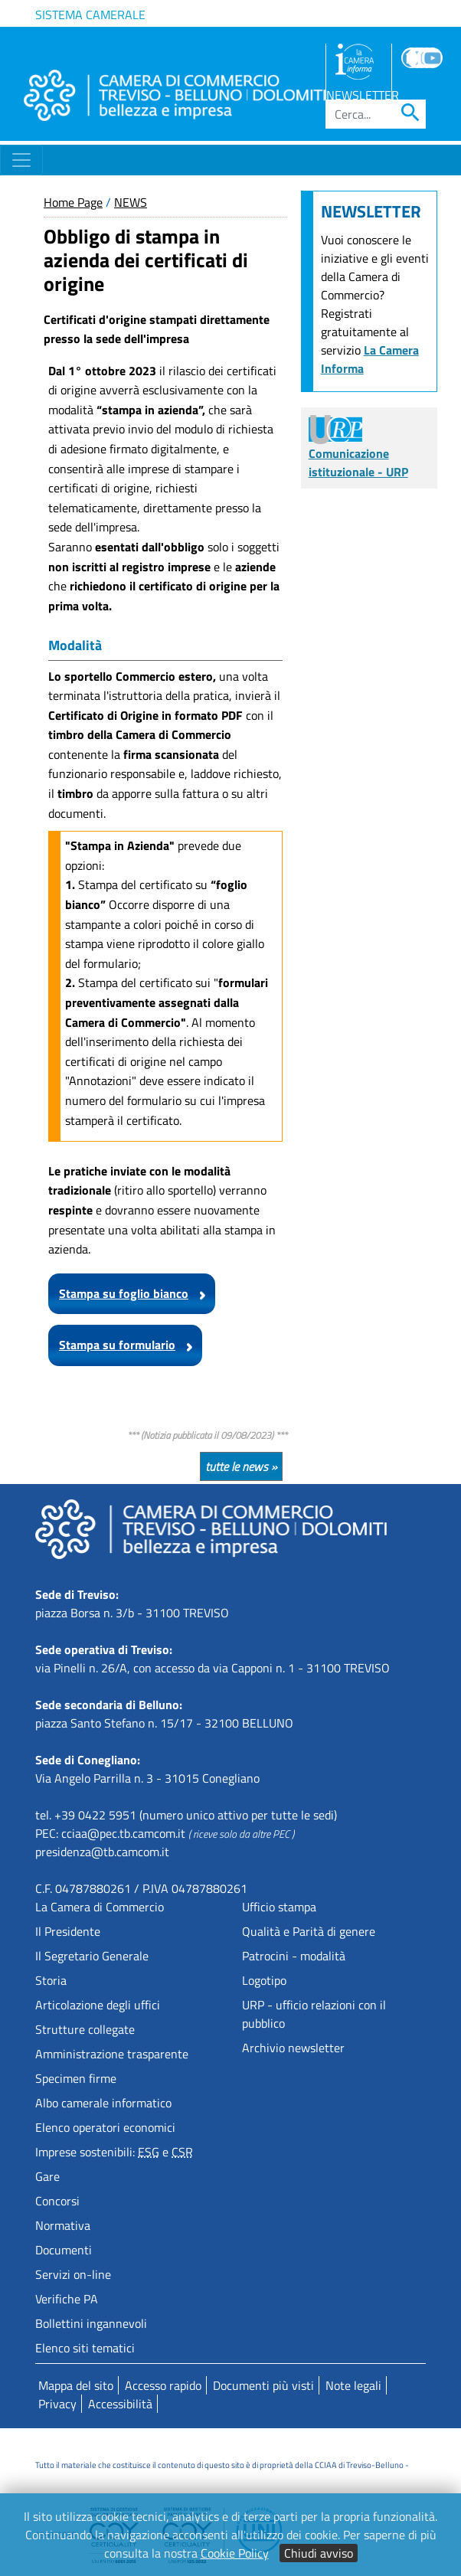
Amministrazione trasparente (111, 2054)
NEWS (130, 202)
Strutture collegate (85, 2029)
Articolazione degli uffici (97, 2005)
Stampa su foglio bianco (123, 1293)
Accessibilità (120, 2404)
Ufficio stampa (279, 1907)
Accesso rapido (163, 2385)
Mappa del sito (75, 2385)
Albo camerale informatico (103, 2103)
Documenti (63, 2250)
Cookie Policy (235, 2553)
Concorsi (57, 2201)
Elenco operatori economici (105, 2127)
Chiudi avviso (318, 2553)
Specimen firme (75, 2078)
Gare (47, 2176)
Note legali (353, 2385)
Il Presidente (67, 1931)
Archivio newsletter (293, 2047)
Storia (51, 1980)
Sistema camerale (90, 14)
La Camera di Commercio (99, 1907)
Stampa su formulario (117, 1344)
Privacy (57, 2404)
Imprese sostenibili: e (114, 2152)
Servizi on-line (73, 2274)
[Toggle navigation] (21, 160)
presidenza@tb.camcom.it (102, 1851)
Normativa (62, 2225)
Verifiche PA (66, 2299)
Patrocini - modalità (293, 1956)
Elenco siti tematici (85, 2348)
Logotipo (264, 1980)
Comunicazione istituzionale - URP (358, 450)
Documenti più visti (263, 2385)
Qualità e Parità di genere (308, 1931)
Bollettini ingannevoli (91, 2323)
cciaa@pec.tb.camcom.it (123, 1833)
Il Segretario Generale (92, 1956)
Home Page (73, 202)
